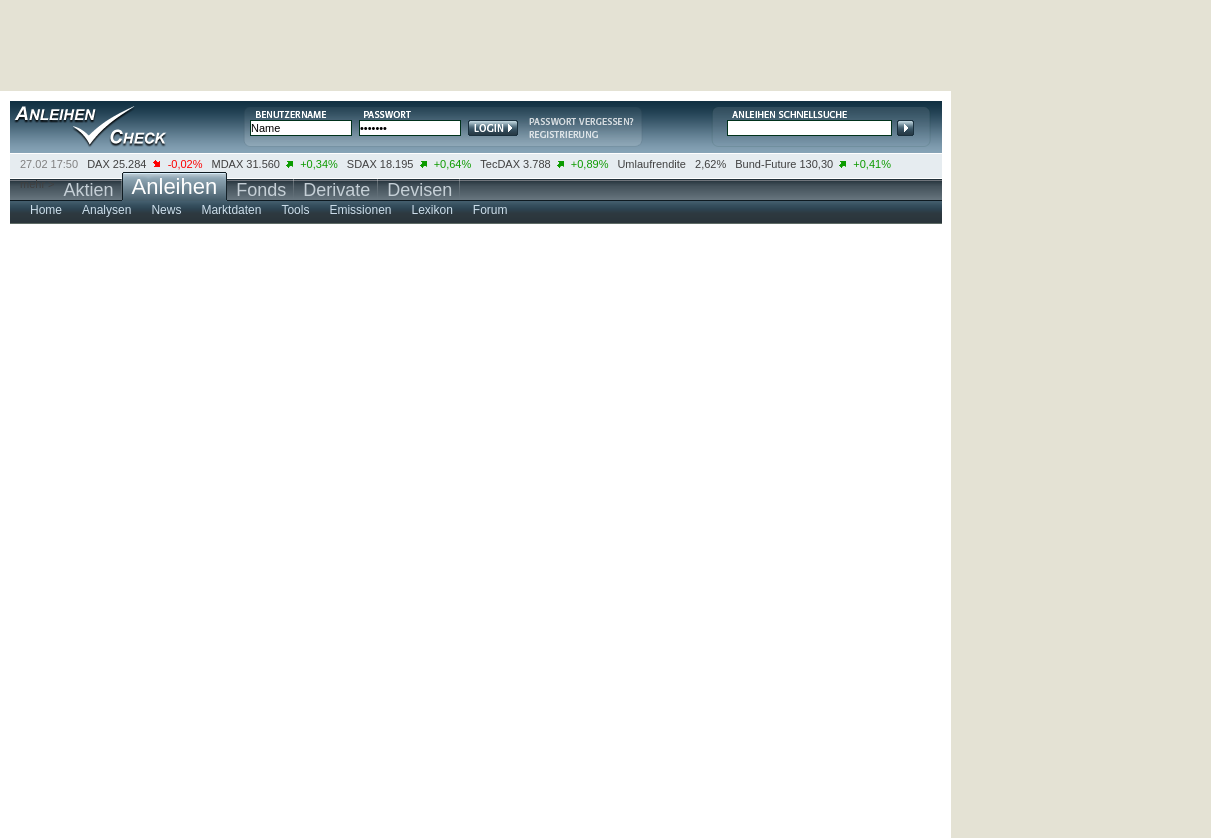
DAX (98, 164)
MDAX (228, 164)
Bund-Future (765, 164)
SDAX (362, 164)
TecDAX (500, 164)
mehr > (37, 184)
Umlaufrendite (651, 164)
